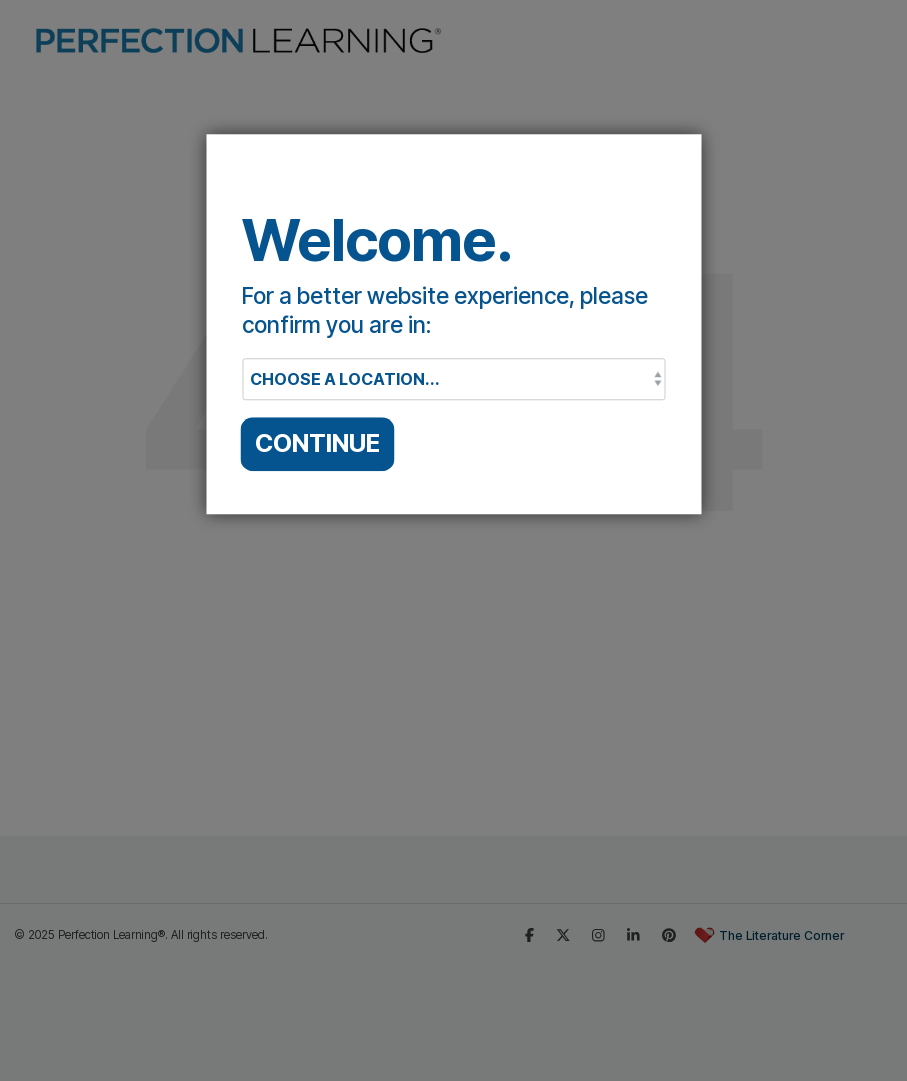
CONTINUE (317, 443)
